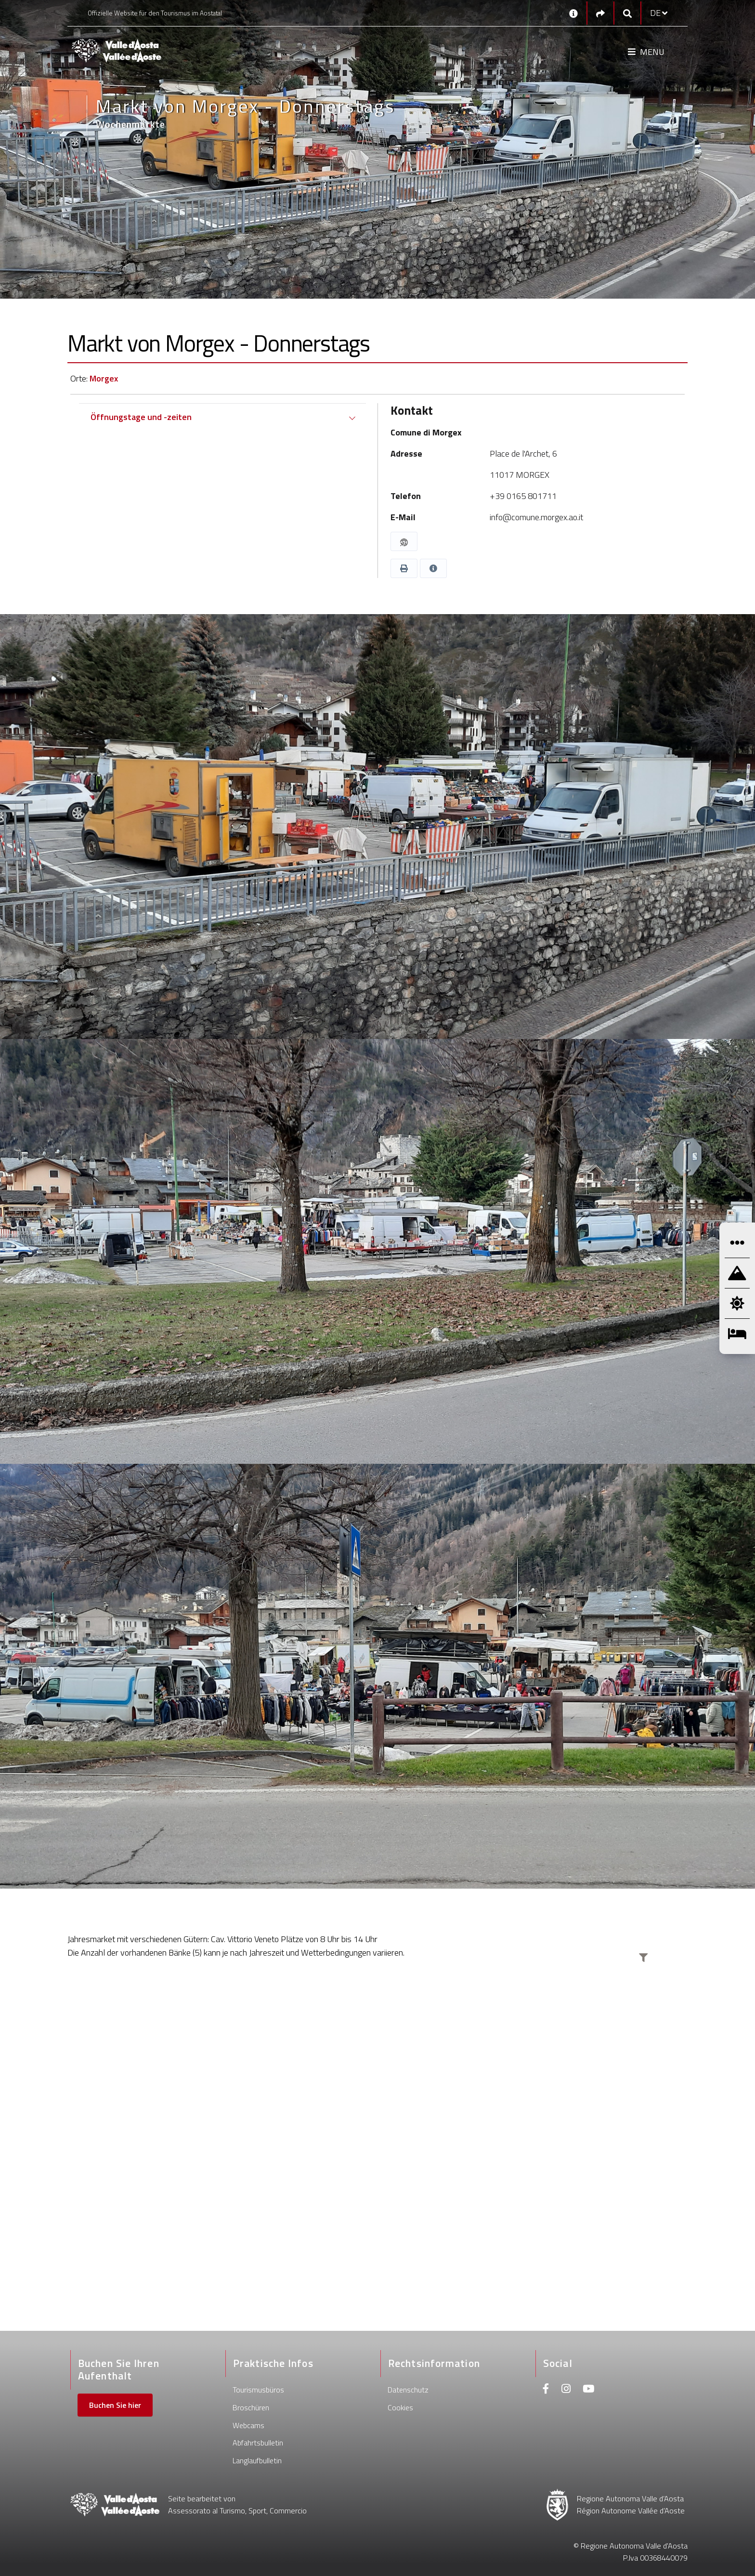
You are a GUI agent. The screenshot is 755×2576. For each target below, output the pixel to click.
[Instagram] (566, 2390)
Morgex (104, 378)
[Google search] (627, 13)
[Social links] (600, 13)
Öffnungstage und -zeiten (141, 416)
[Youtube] (588, 2390)
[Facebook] (546, 2390)
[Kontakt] (573, 13)
